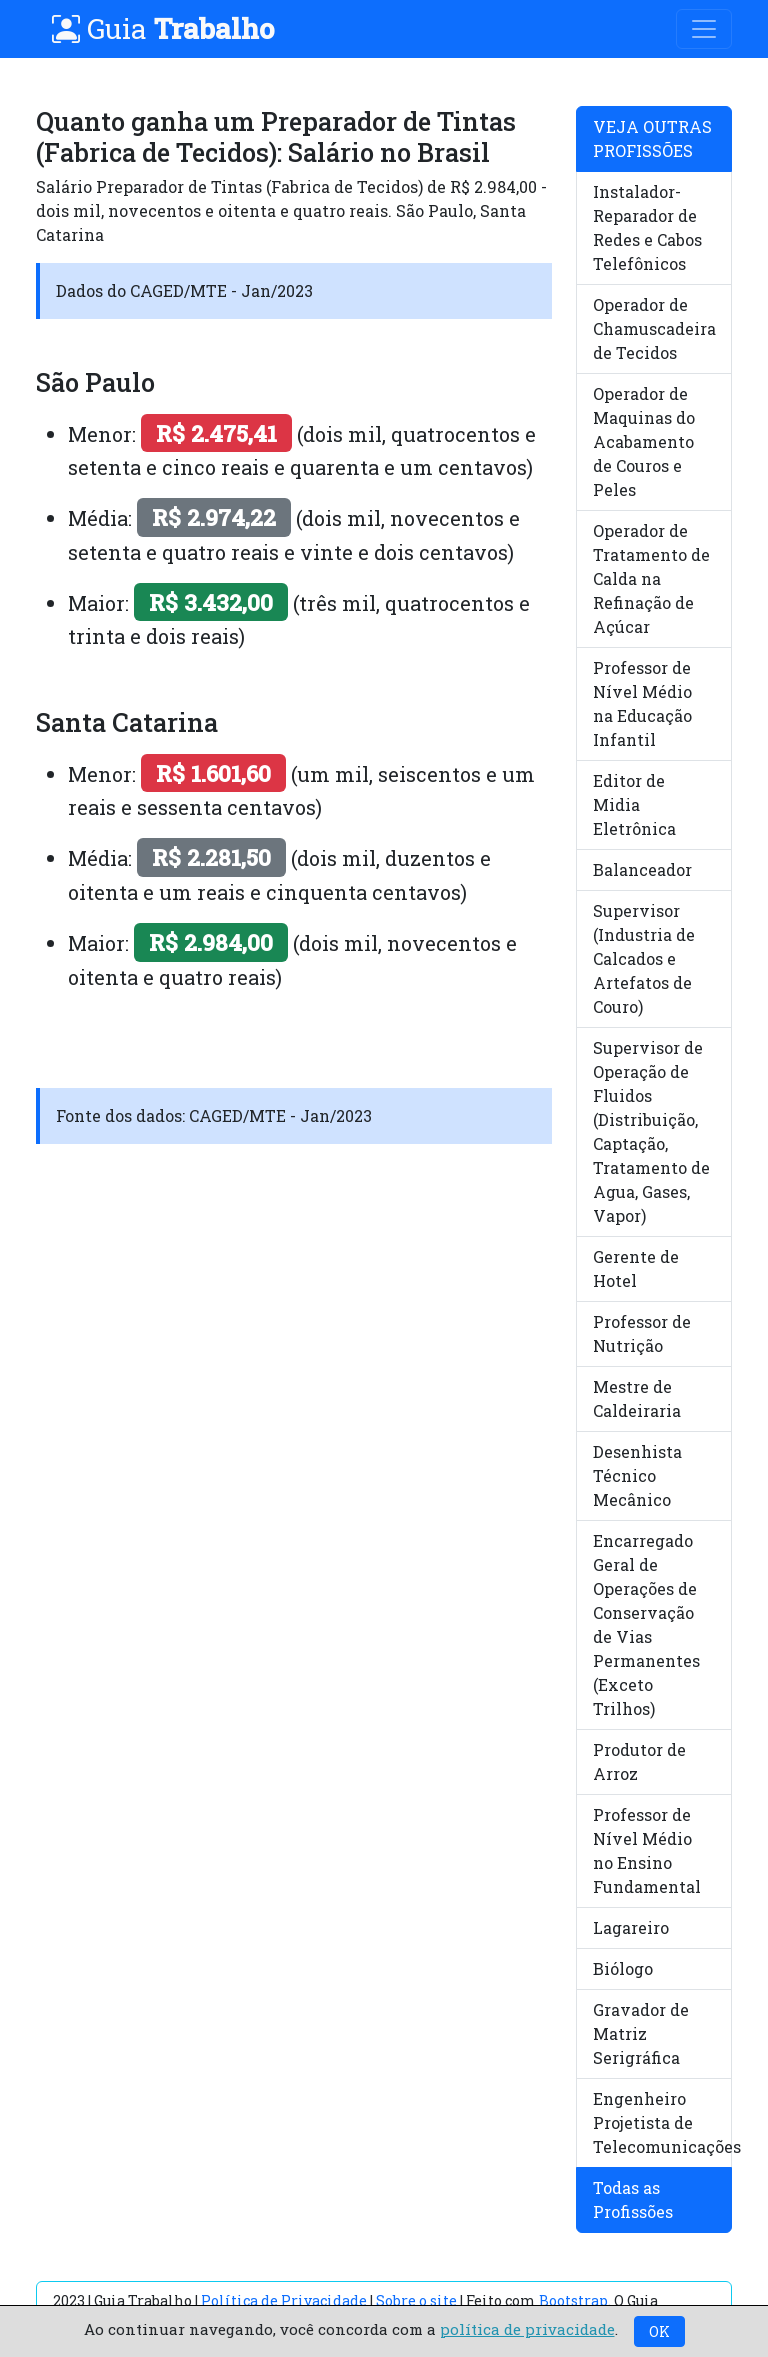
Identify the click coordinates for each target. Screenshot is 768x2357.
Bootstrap (573, 2300)
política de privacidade (527, 2329)
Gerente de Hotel (636, 1268)
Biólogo (623, 1968)
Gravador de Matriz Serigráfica (641, 2033)
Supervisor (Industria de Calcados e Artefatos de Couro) (644, 958)
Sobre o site (416, 2300)
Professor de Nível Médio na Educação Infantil (642, 703)
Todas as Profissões (633, 2199)
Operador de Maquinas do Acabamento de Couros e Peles (644, 441)
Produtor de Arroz (639, 1761)
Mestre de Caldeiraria (637, 1398)
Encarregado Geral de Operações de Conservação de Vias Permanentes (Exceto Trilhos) (646, 1624)
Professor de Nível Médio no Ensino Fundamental (647, 1850)
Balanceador (642, 869)
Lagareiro (631, 1927)
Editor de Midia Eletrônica (634, 804)
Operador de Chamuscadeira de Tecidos (654, 328)
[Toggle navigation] (704, 29)
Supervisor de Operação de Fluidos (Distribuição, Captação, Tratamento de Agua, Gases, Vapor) (651, 1131)
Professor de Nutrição (642, 1333)
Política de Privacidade (284, 2300)
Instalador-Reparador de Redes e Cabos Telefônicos (647, 227)
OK (659, 2331)
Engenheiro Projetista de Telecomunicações (662, 2122)
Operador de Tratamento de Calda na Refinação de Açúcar (651, 578)
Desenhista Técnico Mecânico (637, 1475)
